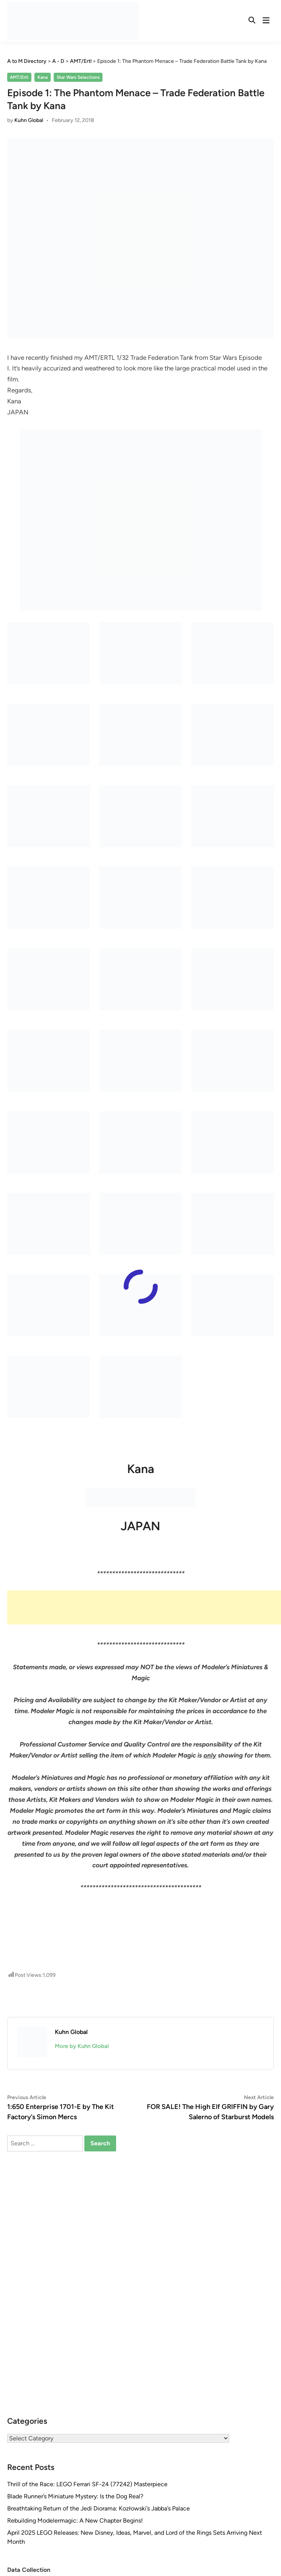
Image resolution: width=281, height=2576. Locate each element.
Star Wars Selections (78, 77)
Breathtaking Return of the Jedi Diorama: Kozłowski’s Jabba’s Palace (98, 2508)
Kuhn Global (28, 120)
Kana (42, 77)
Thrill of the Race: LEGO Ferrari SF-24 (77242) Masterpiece (87, 2484)
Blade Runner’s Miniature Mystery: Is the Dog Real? (75, 2496)
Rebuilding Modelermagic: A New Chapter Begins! (75, 2520)
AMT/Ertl (19, 77)
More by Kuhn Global (82, 2046)
